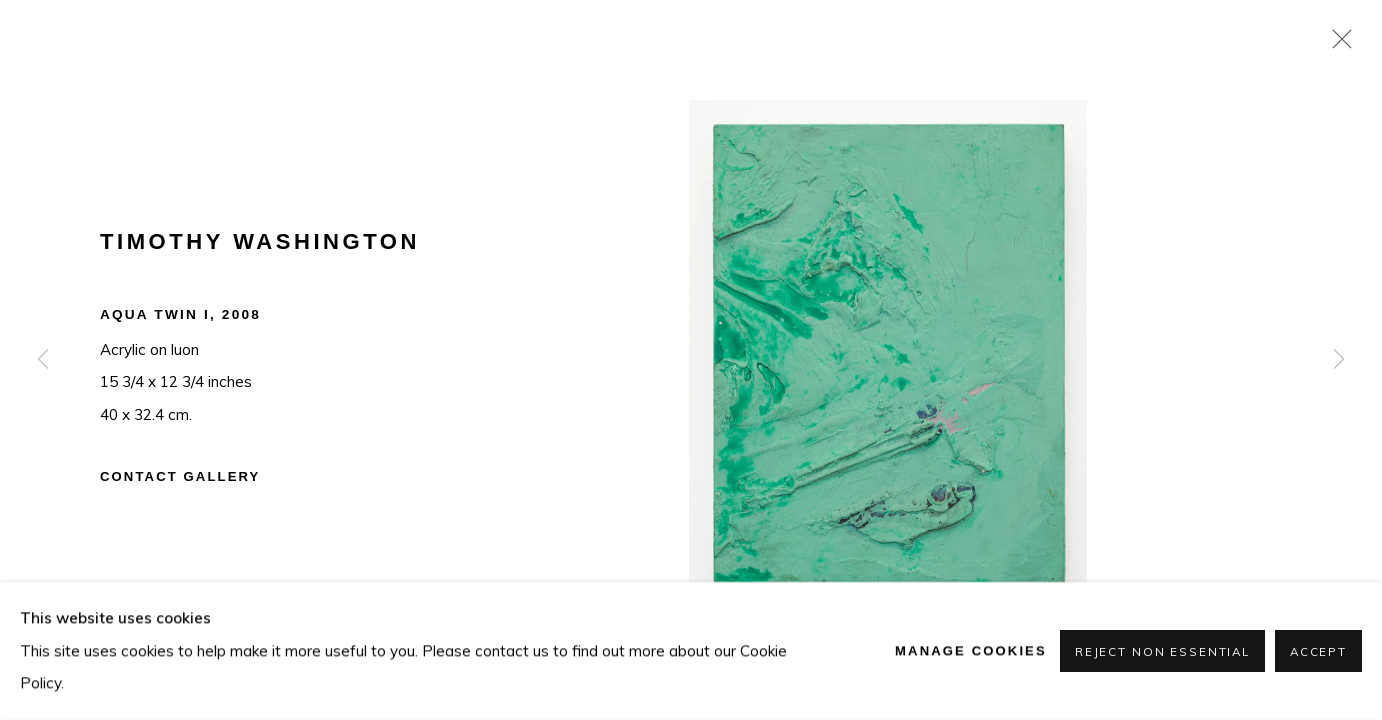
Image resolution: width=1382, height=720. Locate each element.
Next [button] (1339, 360)
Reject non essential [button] (1162, 651)
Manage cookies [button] (971, 650)
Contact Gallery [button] (180, 476)
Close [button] (1337, 45)
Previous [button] (43, 360)
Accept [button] (1318, 651)
